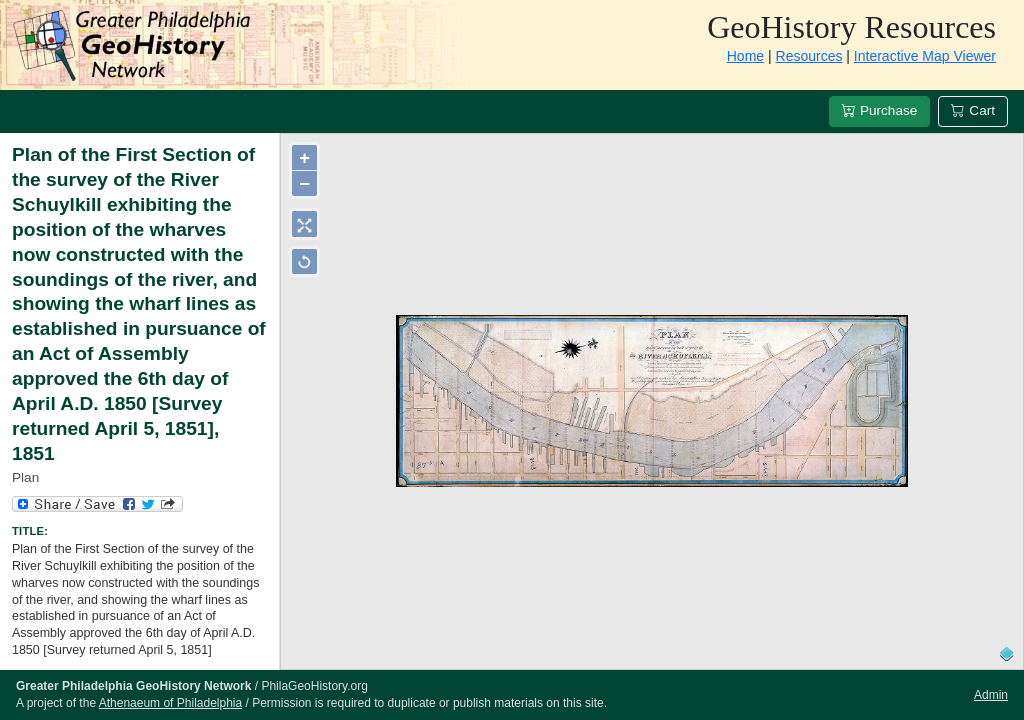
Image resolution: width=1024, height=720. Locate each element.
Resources (809, 56)
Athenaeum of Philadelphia (170, 703)
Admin (991, 695)
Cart (973, 110)
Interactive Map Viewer (925, 56)
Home (745, 56)
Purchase (879, 110)
